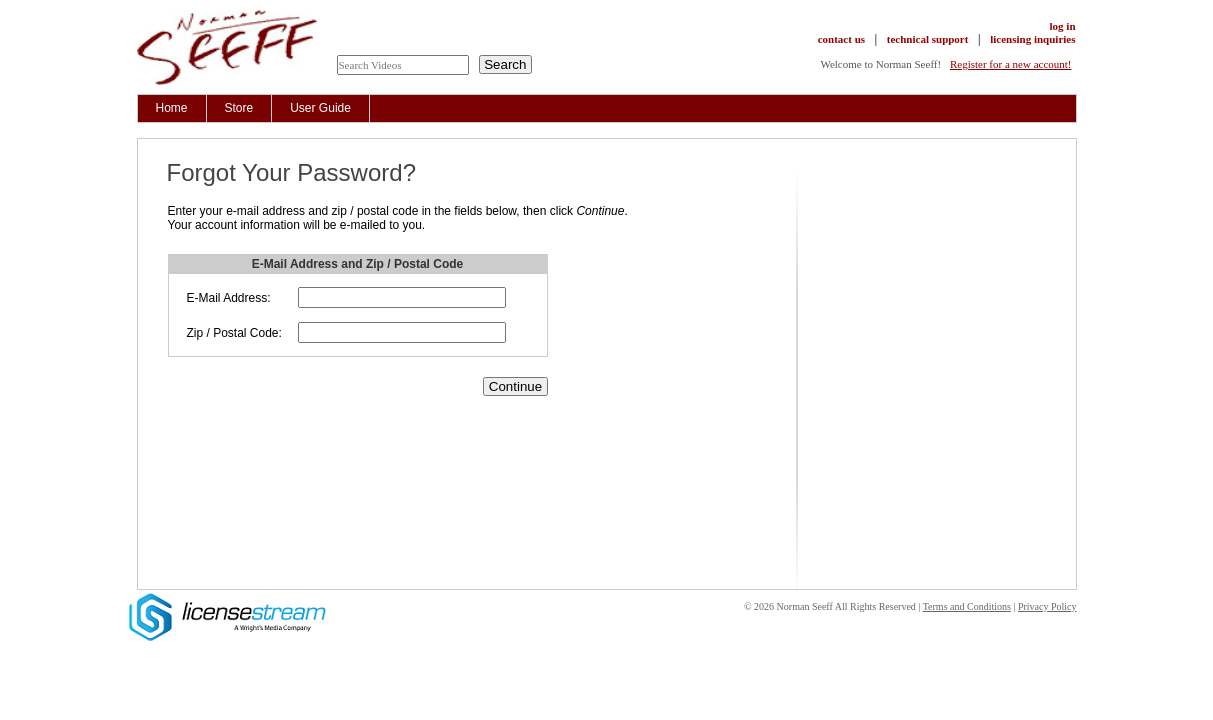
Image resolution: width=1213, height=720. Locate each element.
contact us (841, 39)
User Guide (320, 108)
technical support (928, 39)
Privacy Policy (1047, 606)
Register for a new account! (1011, 64)
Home (172, 108)
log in (1063, 26)
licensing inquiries (1032, 39)
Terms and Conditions (967, 606)
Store (239, 108)
